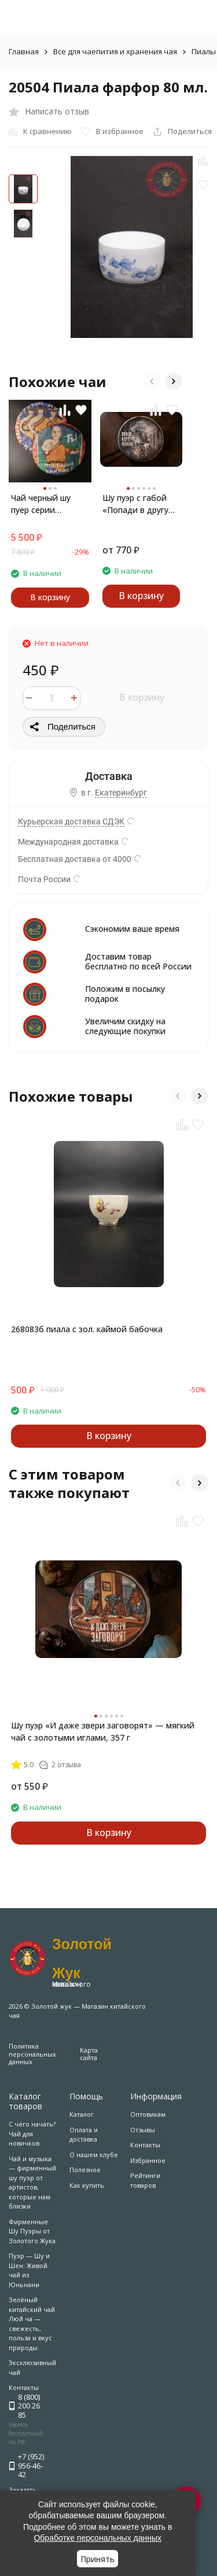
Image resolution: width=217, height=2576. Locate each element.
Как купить (86, 2185)
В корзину (141, 697)
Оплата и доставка (83, 2134)
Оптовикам (147, 2114)
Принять (97, 2558)
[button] (151, 381)
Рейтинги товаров (145, 2180)
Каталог (81, 2114)
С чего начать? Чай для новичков (32, 2133)
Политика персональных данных (32, 2053)
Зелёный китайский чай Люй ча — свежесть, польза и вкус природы (32, 2323)
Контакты (145, 2144)
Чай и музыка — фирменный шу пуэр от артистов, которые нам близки (32, 2182)
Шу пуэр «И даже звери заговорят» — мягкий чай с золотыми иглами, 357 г (102, 1731)
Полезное (85, 2169)
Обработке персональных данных (97, 2537)
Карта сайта (89, 2054)
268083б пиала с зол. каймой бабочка (87, 1329)
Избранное (147, 2160)
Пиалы (204, 51)
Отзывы (142, 2129)
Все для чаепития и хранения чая (115, 51)
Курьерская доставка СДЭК (71, 821)
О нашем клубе (93, 2154)
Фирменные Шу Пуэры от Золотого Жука (32, 2231)
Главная (24, 51)
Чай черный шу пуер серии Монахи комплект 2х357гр (47, 504)
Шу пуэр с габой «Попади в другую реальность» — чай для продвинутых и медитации (138, 504)
